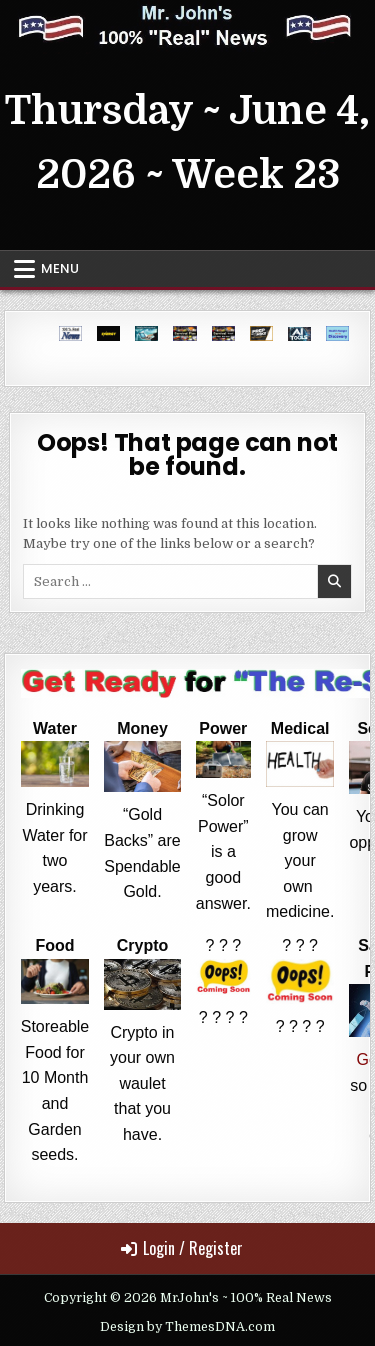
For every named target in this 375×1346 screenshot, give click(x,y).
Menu (60, 268)
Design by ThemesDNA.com (187, 1327)
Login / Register (182, 1248)
